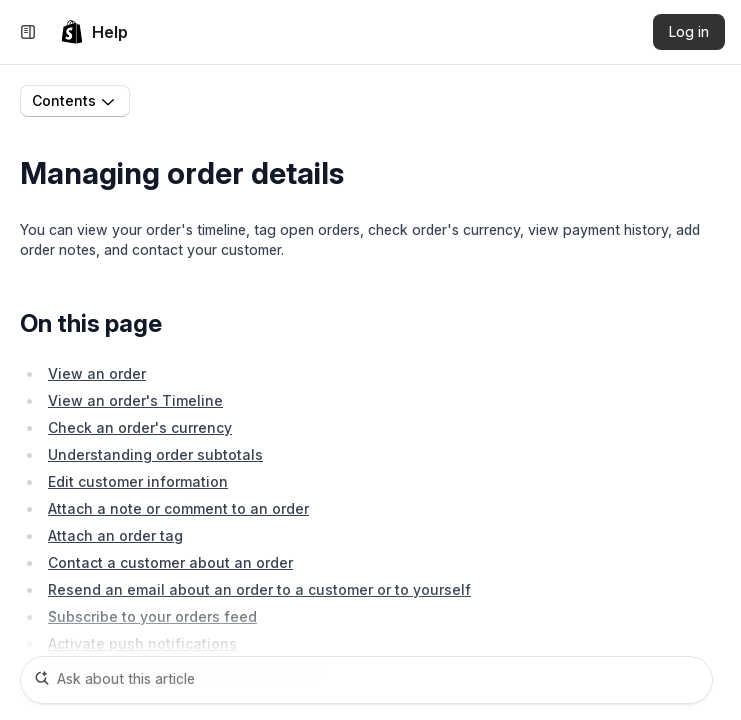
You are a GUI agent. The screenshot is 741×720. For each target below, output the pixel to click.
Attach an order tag (115, 535)
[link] (94, 32)
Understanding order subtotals (155, 454)
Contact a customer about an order (170, 562)
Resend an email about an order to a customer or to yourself (259, 589)
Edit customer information (138, 481)
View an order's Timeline (135, 400)
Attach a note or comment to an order (178, 508)
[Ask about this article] (366, 680)
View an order (97, 373)
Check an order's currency (140, 427)
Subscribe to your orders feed (152, 616)
